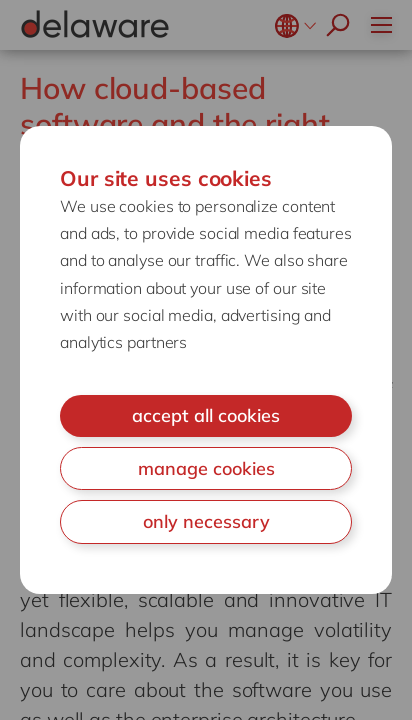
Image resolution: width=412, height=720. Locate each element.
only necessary (206, 521)
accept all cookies (206, 415)
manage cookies (206, 468)
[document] (206, 360)
